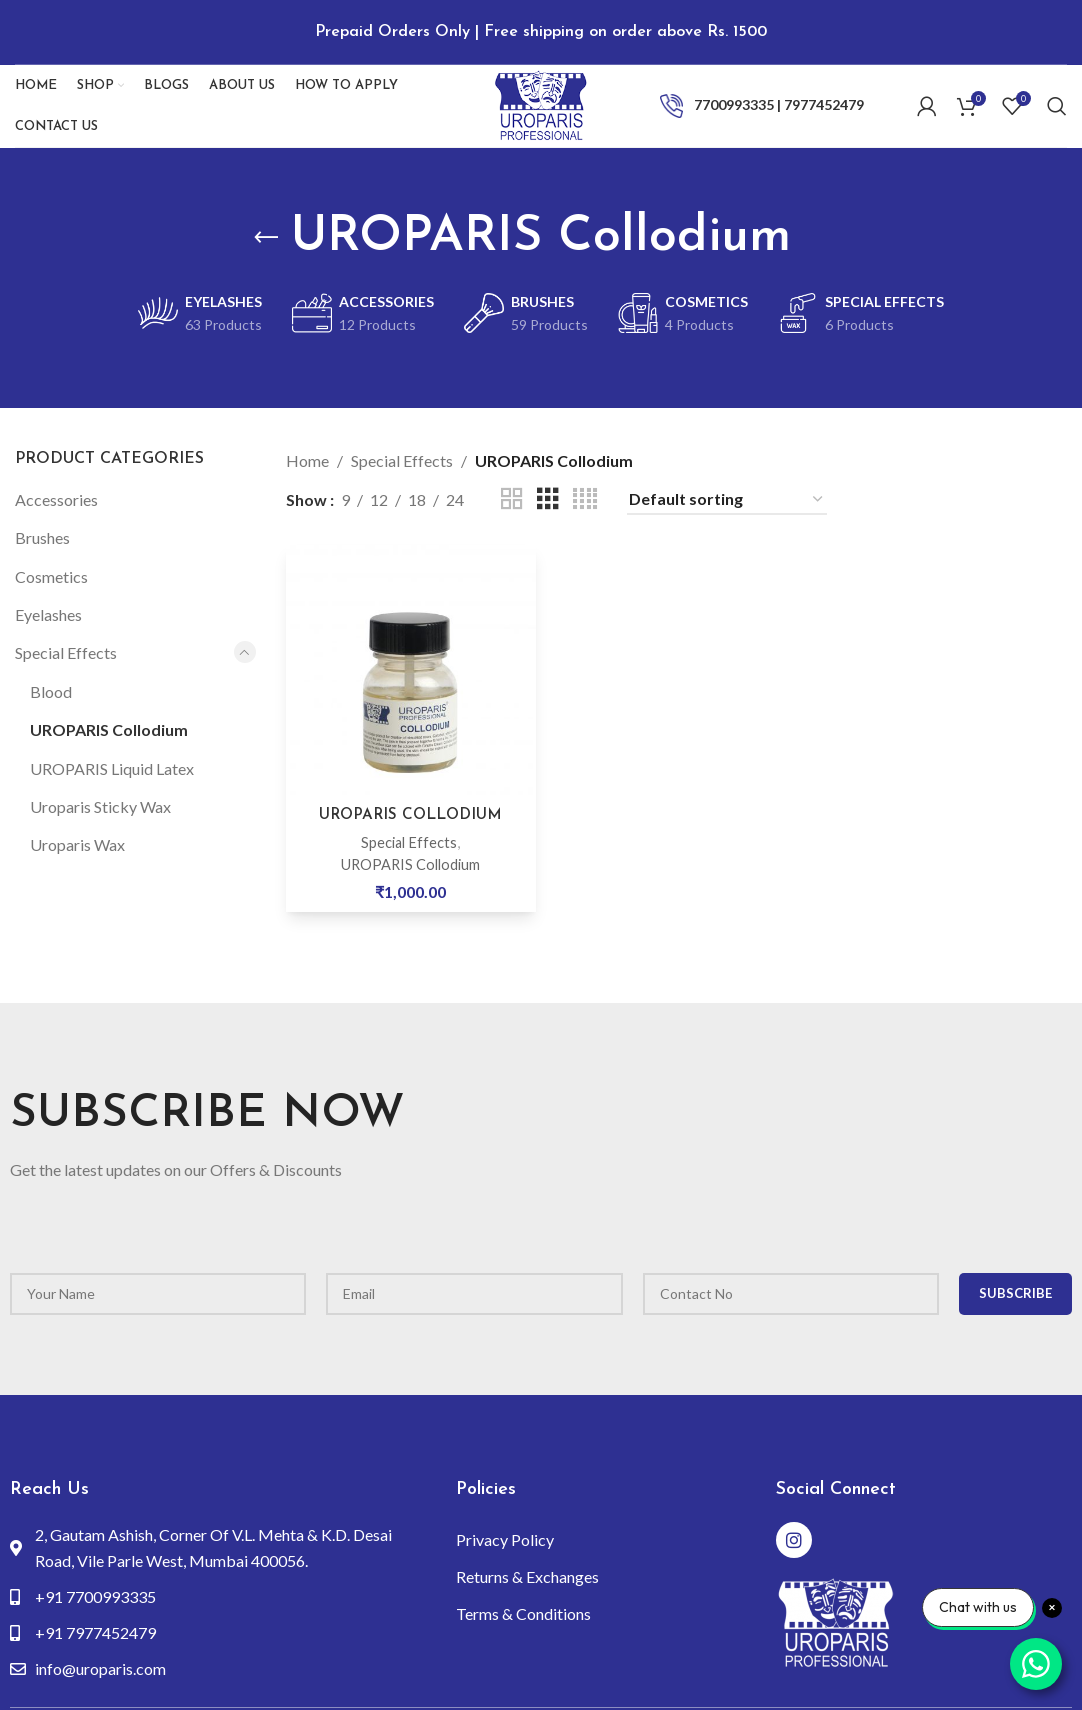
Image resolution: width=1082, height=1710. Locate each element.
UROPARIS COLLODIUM (409, 809)
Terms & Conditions (523, 1610)
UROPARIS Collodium (109, 726)
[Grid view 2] (512, 496)
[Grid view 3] (548, 496)
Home (307, 458)
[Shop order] (727, 496)
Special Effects (66, 650)
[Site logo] (541, 92)
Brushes (42, 534)
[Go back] (266, 235)
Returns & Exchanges (527, 1573)
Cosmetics (51, 573)
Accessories (56, 496)
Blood (51, 688)
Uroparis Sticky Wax (100, 803)
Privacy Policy (505, 1536)
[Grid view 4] (585, 496)
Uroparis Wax (77, 842)
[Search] (1057, 95)
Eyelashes (48, 611)
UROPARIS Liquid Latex (112, 765)
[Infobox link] (763, 94)
